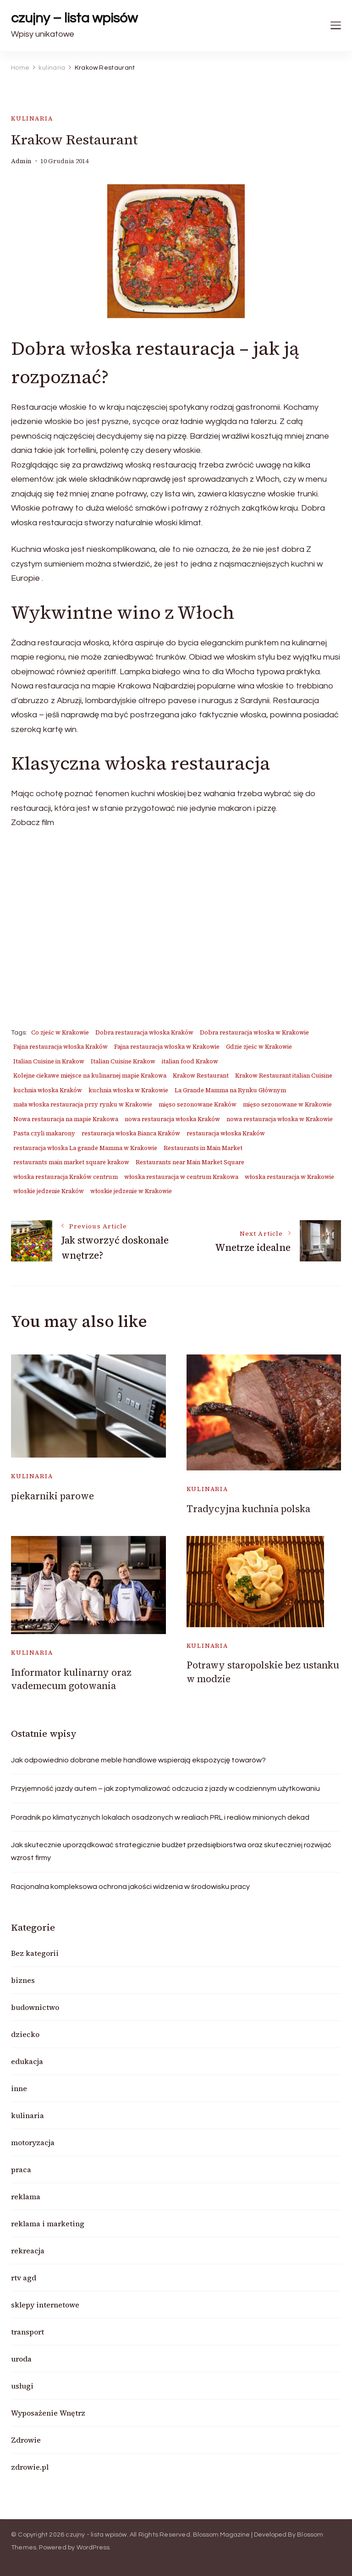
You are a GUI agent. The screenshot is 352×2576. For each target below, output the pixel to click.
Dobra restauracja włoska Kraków (144, 1032)
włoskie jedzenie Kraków (48, 1191)
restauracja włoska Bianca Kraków (131, 1133)
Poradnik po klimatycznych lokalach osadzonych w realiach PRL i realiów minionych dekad (160, 1817)
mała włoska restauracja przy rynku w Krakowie (82, 1104)
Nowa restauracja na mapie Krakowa (65, 1119)
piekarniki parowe (52, 1496)
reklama (25, 2196)
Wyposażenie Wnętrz (48, 2413)
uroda (21, 2359)
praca (21, 2169)
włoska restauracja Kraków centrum (65, 1177)
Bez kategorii (35, 1953)
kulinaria (32, 118)
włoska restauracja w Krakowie (289, 1177)
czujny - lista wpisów (96, 2535)
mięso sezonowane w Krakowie (287, 1104)
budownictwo (35, 2007)
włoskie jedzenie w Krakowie (131, 1191)
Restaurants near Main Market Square (190, 1162)
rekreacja (27, 2251)
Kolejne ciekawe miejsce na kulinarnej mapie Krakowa (89, 1075)
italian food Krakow (190, 1061)
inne (19, 2088)
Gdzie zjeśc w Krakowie (259, 1047)
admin (21, 161)
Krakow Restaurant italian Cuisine (283, 1075)
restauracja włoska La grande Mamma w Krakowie (85, 1148)
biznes (23, 1980)
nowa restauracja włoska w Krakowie (279, 1119)
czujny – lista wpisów (74, 18)
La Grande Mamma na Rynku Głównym (230, 1090)
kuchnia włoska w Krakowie (128, 1090)
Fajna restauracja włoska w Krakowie (167, 1047)
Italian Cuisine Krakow (123, 1061)
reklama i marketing (47, 2223)
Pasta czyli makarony (44, 1133)
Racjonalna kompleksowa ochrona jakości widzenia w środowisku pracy (130, 1886)
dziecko (25, 2034)
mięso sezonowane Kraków (197, 1104)
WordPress (93, 2547)
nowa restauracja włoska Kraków (172, 1119)
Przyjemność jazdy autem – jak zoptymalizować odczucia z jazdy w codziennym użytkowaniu (165, 1788)
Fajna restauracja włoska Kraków (60, 1047)
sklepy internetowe (45, 2305)
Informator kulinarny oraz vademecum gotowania (71, 1679)
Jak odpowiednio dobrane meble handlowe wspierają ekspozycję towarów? (138, 1760)
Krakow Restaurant (201, 1075)
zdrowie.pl (30, 2467)
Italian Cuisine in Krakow (48, 1061)
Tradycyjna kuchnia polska (248, 1508)
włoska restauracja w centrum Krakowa (181, 1177)
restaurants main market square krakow (71, 1162)
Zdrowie (26, 2440)
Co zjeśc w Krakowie (60, 1032)
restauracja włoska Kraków (226, 1133)
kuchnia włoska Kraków (47, 1090)
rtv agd (23, 2278)
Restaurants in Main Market (203, 1148)
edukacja (27, 2061)
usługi (22, 2386)
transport (27, 2332)
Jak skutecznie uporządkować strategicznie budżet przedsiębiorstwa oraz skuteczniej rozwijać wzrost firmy (171, 1851)
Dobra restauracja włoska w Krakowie (254, 1032)
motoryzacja (33, 2142)
